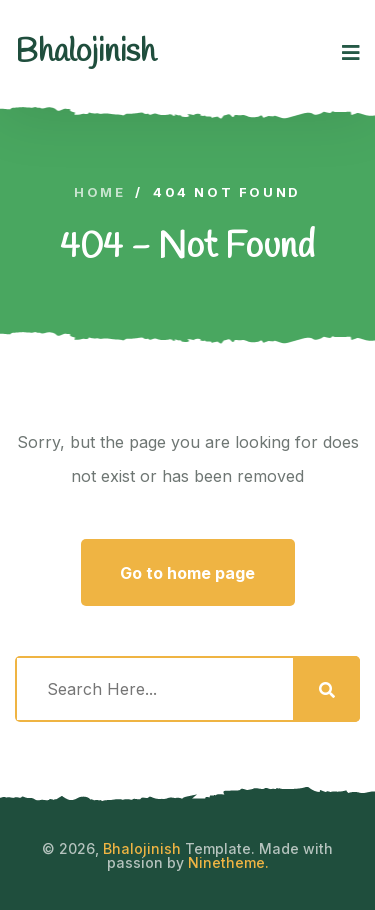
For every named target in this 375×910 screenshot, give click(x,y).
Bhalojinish (142, 848)
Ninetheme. (228, 862)
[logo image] (85, 53)
